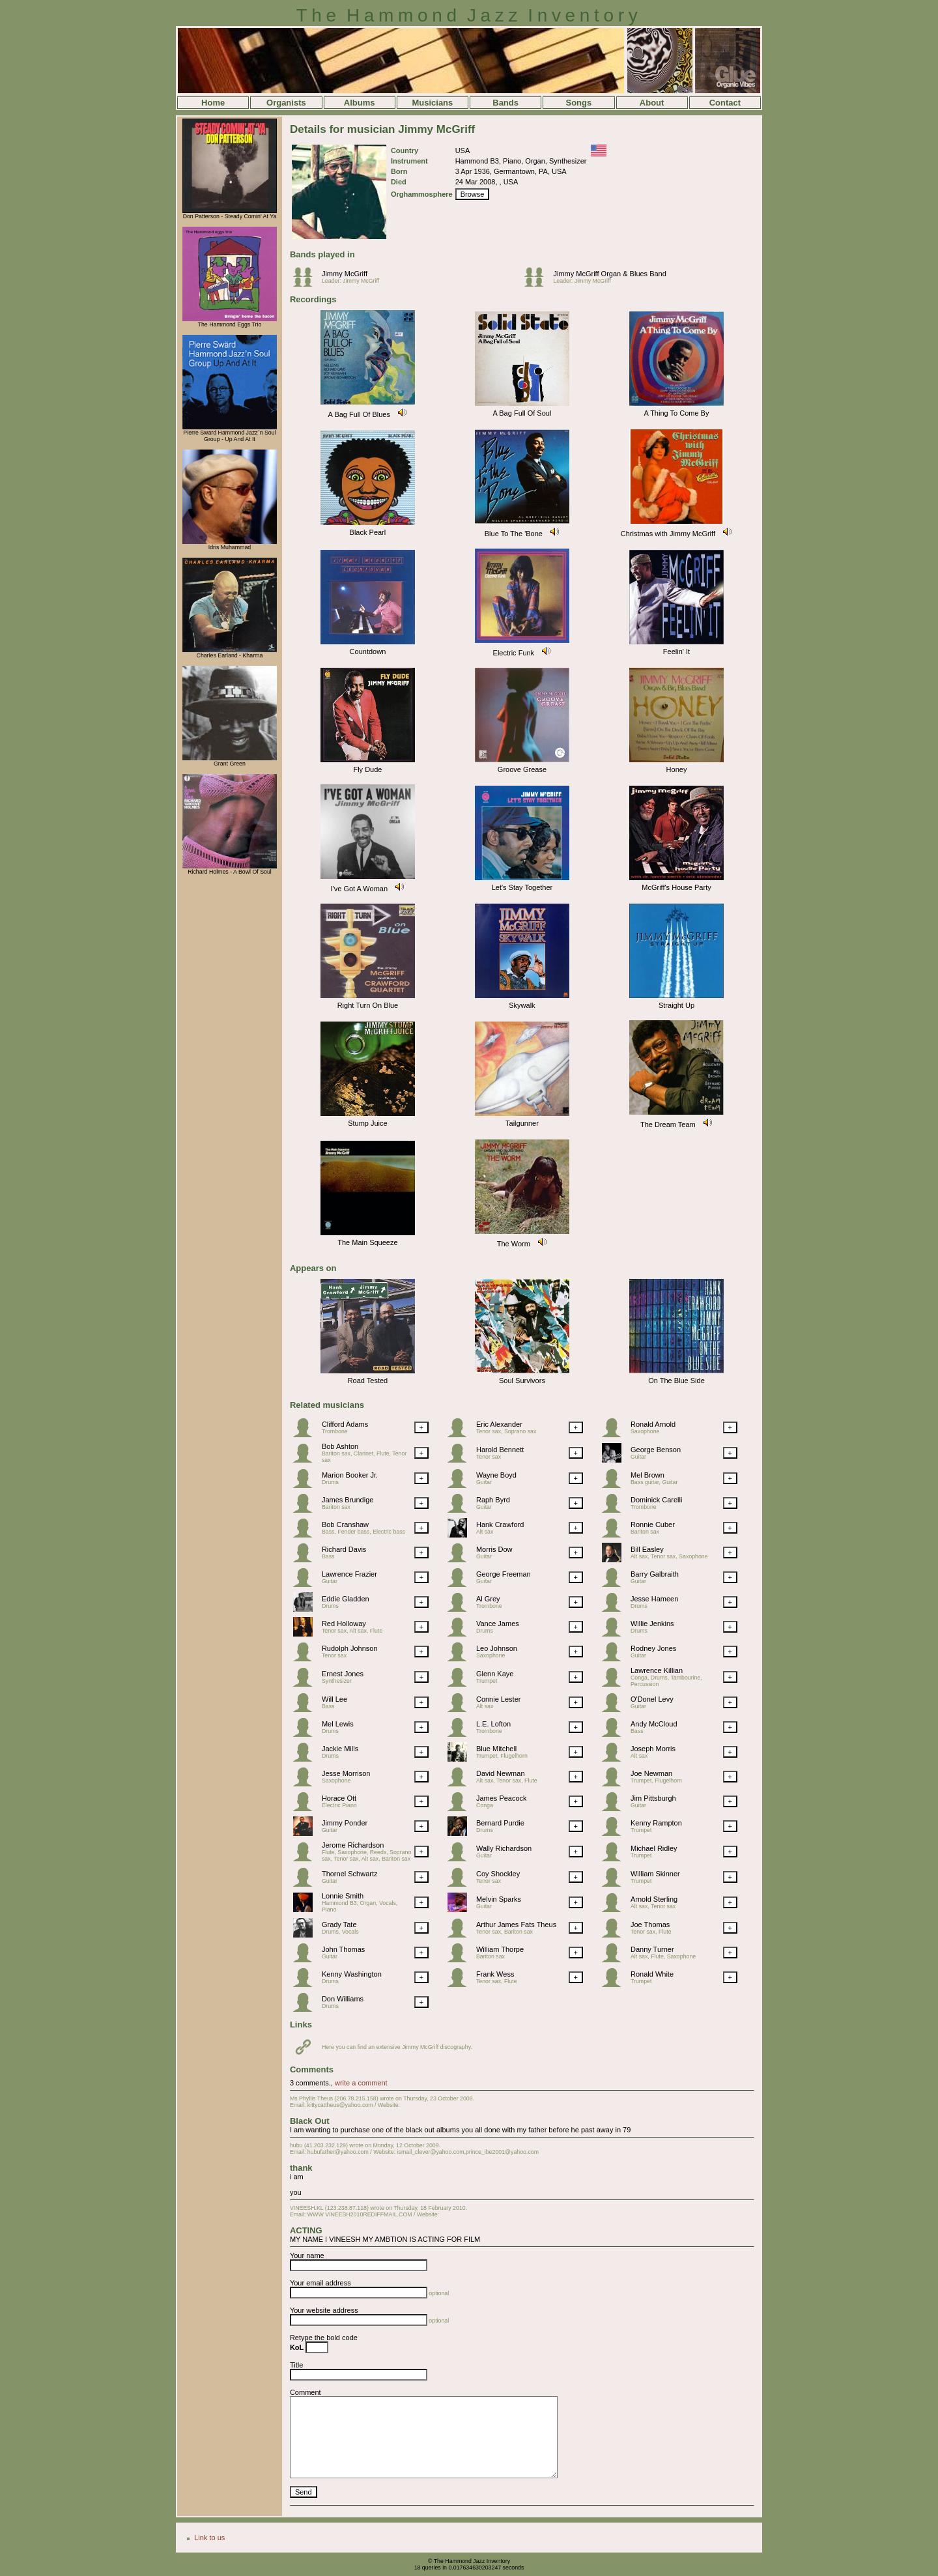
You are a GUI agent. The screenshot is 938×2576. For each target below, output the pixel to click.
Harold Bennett (500, 1449)
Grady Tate (339, 1924)
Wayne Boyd (496, 1475)
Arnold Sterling (654, 1899)
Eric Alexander (499, 1424)
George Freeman (503, 1574)
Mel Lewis (338, 1724)
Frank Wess (495, 1974)
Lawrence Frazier (349, 1574)
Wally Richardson (504, 1848)
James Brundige (348, 1500)
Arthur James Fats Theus (516, 1924)
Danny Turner (652, 1949)
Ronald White (652, 1974)
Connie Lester (498, 1699)
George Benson (656, 1449)
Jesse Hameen (654, 1599)
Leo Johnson (496, 1648)
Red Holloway (344, 1623)
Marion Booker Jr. (350, 1475)
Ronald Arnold (653, 1424)
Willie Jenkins (652, 1623)
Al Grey (488, 1599)
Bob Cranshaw (345, 1524)
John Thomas (343, 1949)
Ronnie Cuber (653, 1524)
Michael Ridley (654, 1848)
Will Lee (334, 1699)
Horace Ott (339, 1798)
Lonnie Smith (342, 1896)
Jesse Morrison (346, 1773)
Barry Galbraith (655, 1574)
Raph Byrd (493, 1500)
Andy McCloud (654, 1724)
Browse (473, 194)
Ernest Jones (342, 1674)
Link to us (209, 2537)
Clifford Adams (345, 1424)
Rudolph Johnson (350, 1648)
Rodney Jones (653, 1648)
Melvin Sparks (498, 1899)
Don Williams (342, 1999)
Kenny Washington (352, 1974)
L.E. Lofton (493, 1724)
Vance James (497, 1623)
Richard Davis (344, 1549)
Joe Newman (651, 1773)
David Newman (500, 1773)
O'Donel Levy (652, 1699)
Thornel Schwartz (350, 1874)
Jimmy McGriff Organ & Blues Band (609, 274)
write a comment (361, 2083)
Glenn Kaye (494, 1674)
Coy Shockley (498, 1874)
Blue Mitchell (496, 1749)
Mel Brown (647, 1475)
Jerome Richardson (353, 1845)
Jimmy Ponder (344, 1823)
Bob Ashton (340, 1446)
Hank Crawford (500, 1524)
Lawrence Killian (657, 1670)
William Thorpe (500, 1949)
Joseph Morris (653, 1749)
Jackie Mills (340, 1749)
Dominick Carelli (656, 1500)
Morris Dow (494, 1549)
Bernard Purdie (500, 1823)
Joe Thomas (650, 1924)
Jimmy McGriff (344, 274)
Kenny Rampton (656, 1823)
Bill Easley (647, 1549)
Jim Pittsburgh (653, 1798)
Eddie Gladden (345, 1599)
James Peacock (501, 1798)
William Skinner (655, 1874)
